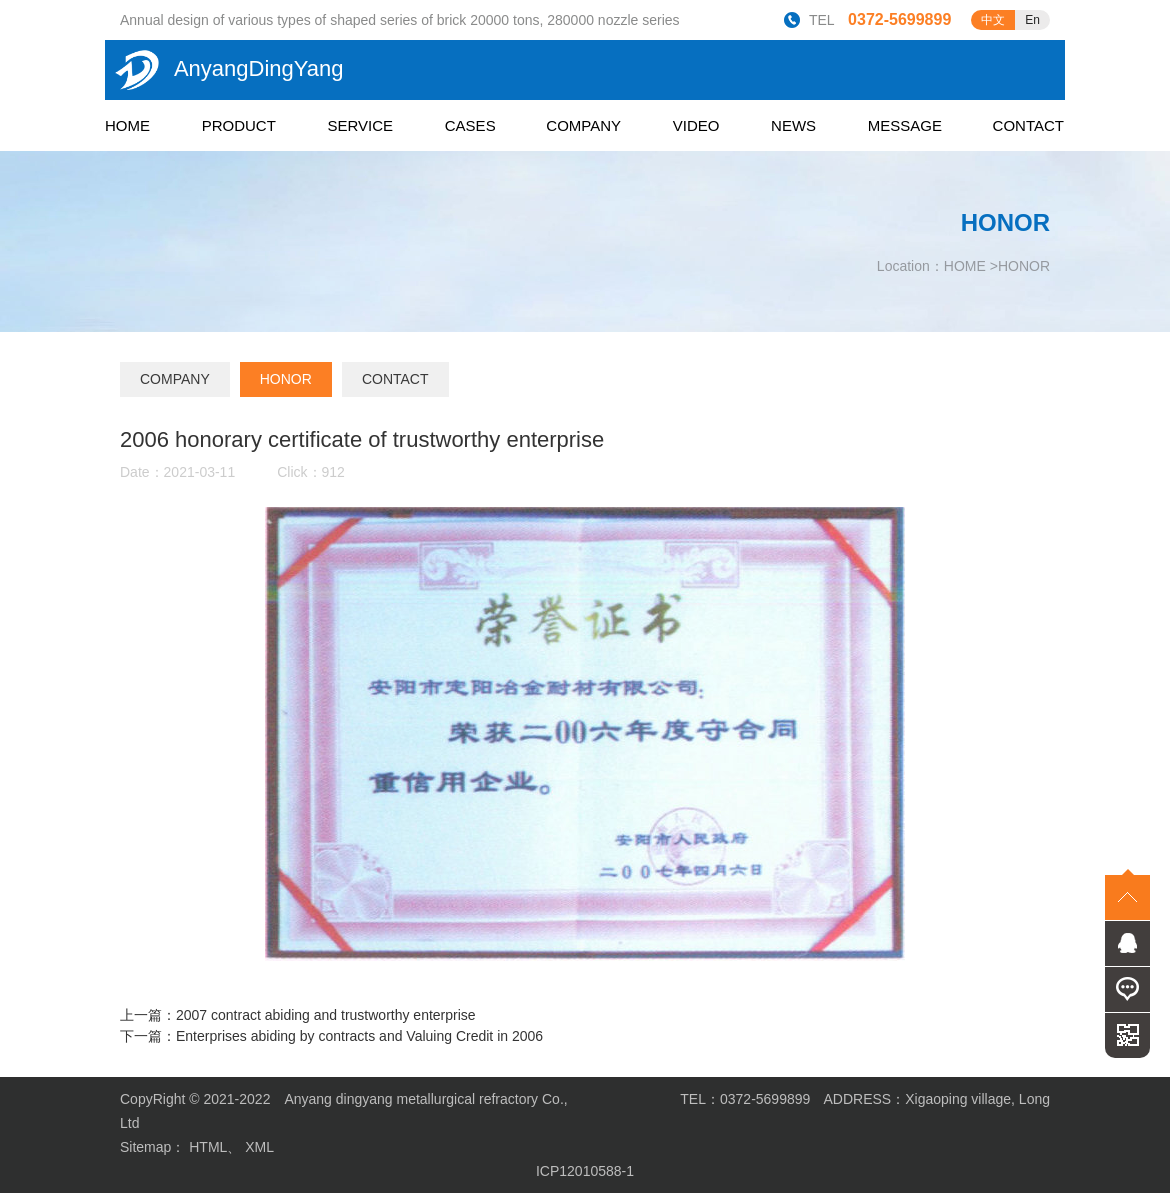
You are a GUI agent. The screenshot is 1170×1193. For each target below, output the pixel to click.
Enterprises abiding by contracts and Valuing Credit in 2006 (359, 1036)
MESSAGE (905, 125)
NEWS (793, 125)
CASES (470, 125)
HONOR (1024, 267)
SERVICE (361, 125)
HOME (127, 125)
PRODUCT (239, 125)
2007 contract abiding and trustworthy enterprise (326, 1015)
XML (259, 1147)
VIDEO (696, 125)
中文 (993, 20)
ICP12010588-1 (585, 1171)
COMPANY (583, 125)
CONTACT (1028, 125)
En (1032, 20)
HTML (208, 1147)
